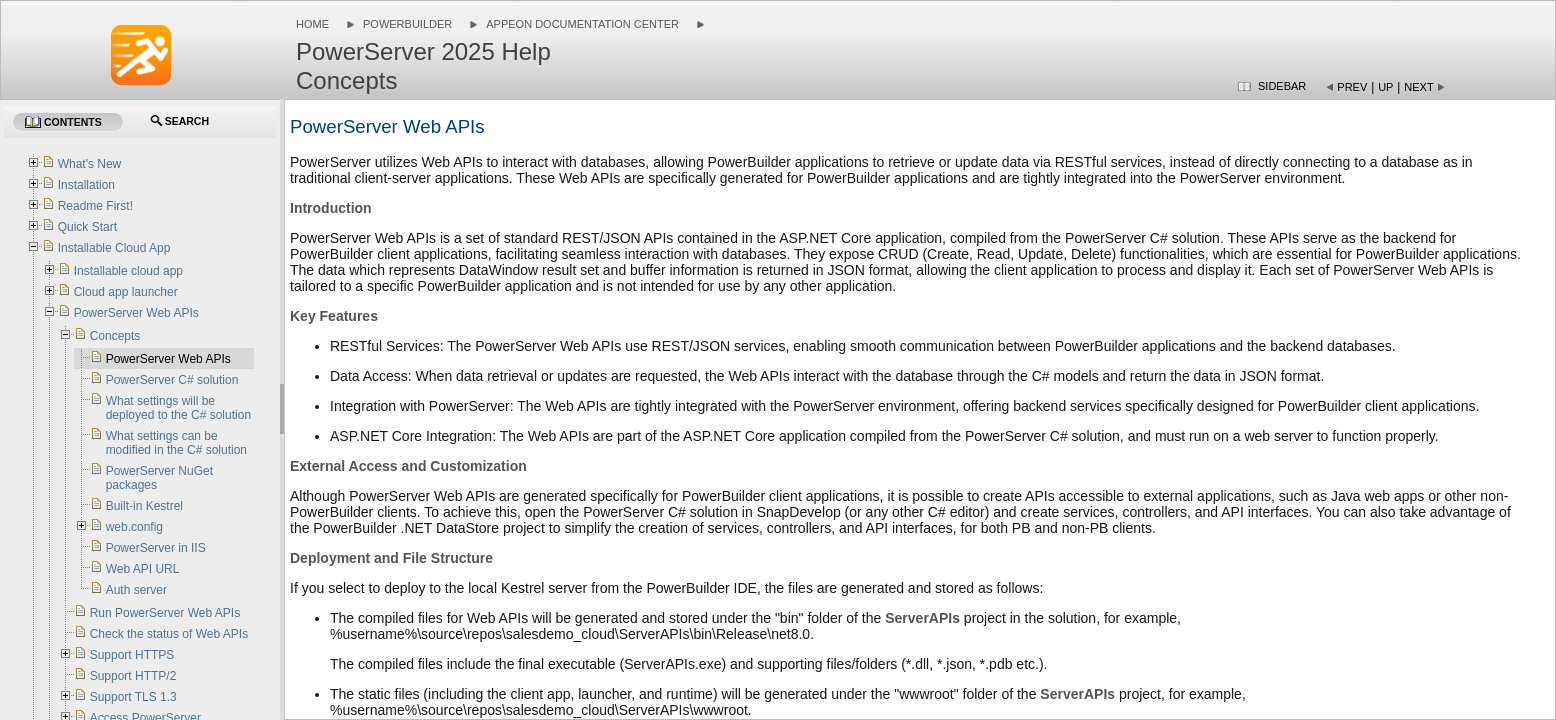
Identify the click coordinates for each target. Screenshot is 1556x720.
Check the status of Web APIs (169, 634)
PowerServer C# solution (172, 380)
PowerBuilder (407, 24)
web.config (134, 527)
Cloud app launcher (126, 292)
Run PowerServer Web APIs (165, 613)
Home (312, 24)
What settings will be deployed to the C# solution (178, 408)
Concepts (115, 336)
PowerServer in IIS (156, 548)
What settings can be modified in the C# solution (176, 443)
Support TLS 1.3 (133, 697)
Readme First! (95, 206)
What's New (90, 164)
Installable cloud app (128, 271)
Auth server (136, 590)
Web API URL (143, 569)
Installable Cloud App (114, 248)
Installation (86, 185)
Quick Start (87, 227)
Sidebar (1282, 86)
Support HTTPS (132, 655)
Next (1418, 87)
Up (1385, 87)
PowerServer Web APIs (136, 313)
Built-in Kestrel (144, 506)
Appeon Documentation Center (582, 24)
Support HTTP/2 (133, 676)
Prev (1352, 87)
